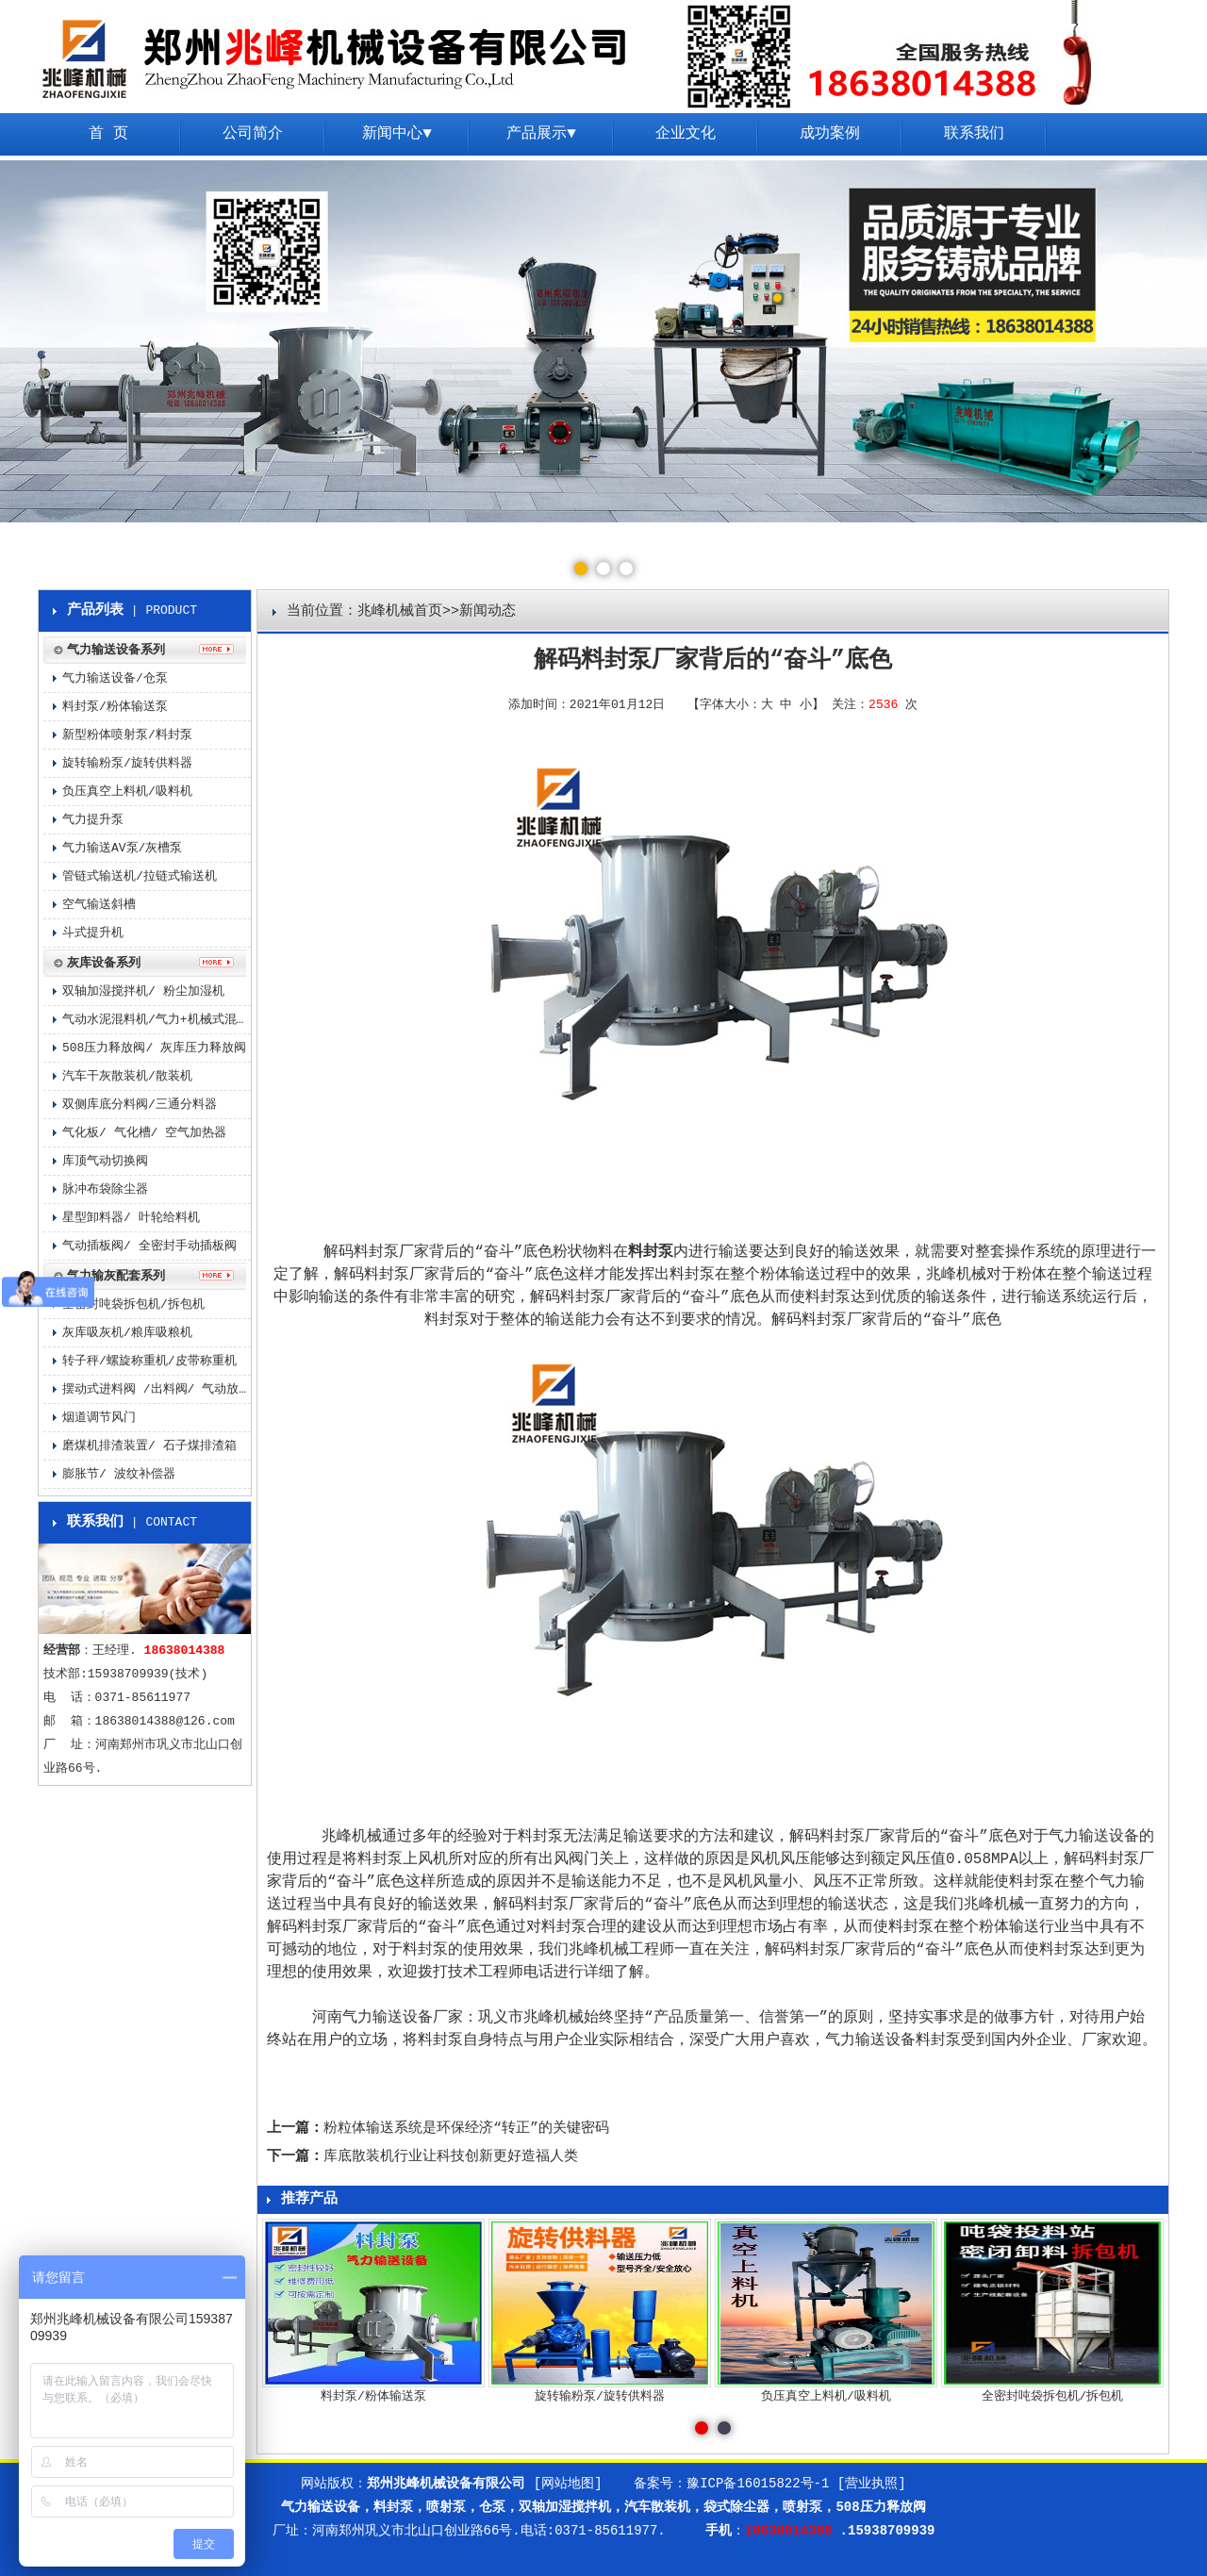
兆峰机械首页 (399, 611)
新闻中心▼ (397, 133)
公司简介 (253, 133)
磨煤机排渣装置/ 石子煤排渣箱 (149, 1446)
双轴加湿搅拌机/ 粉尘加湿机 (143, 991)
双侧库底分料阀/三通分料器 (139, 1105)
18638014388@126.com (165, 1721)
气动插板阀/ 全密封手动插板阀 (149, 1246)
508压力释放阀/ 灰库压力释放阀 (154, 1048)
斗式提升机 (93, 933)
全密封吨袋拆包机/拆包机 (133, 1304)
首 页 (108, 133)
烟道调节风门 (99, 1418)
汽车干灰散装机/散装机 (127, 1076)
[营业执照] (871, 2483)
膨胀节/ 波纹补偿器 (118, 1474)
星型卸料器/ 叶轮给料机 (131, 1218)
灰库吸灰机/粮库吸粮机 (127, 1333)
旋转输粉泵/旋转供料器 (127, 763)
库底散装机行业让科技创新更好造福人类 (450, 2157)
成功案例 (830, 133)
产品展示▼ (541, 133)
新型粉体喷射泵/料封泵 (127, 735)
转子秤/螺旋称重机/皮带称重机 (149, 1361)
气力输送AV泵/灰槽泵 (122, 848)
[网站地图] (568, 2483)
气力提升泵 (93, 820)
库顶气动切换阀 (105, 1161)
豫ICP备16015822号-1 (757, 2483)
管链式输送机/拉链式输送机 (139, 876)
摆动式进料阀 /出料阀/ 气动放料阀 (156, 1389)
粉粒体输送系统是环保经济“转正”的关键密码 (466, 2129)
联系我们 (974, 133)
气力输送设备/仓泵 (115, 678)
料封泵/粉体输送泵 (115, 707)
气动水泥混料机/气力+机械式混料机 (156, 1020)
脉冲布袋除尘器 (105, 1189)
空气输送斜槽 (99, 905)
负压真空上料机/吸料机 (127, 791)
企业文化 (685, 133)
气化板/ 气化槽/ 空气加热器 (144, 1133)
